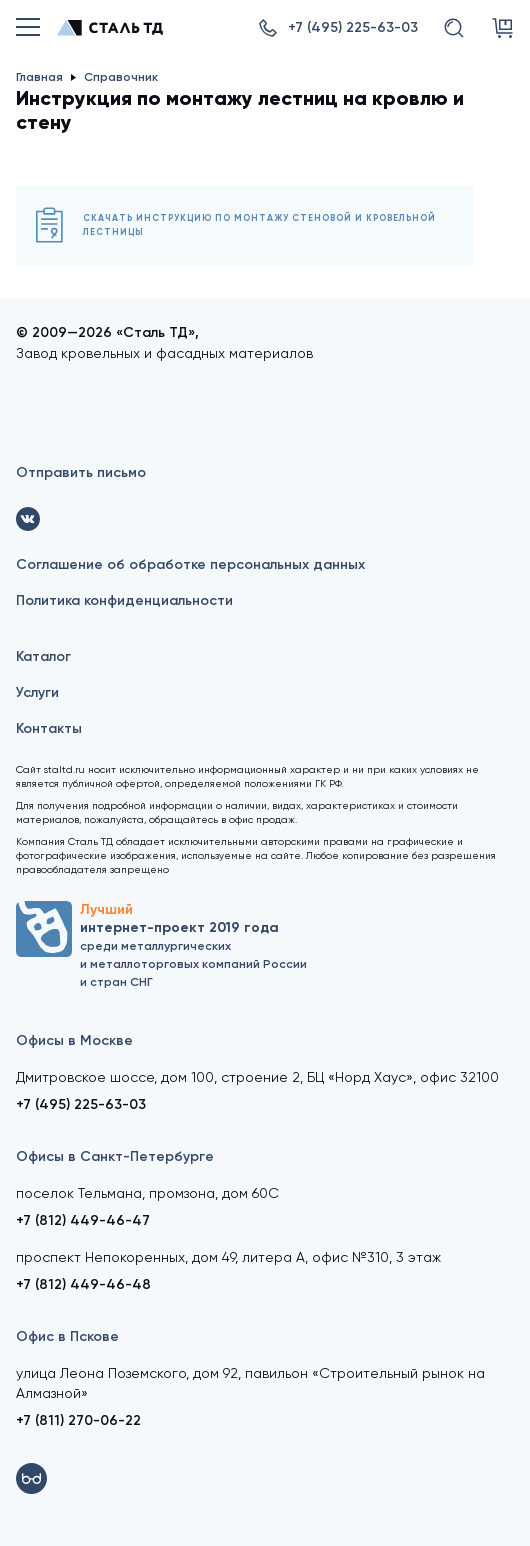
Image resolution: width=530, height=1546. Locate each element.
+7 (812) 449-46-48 (83, 1284)
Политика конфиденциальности (124, 600)
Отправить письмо (81, 472)
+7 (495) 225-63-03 (81, 1104)
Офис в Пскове (67, 1336)
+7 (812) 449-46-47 (83, 1220)
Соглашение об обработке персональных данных (190, 564)
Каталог (43, 656)
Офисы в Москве (74, 1040)
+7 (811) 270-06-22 (78, 1420)
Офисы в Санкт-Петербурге (115, 1156)
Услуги (37, 692)
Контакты (49, 728)
